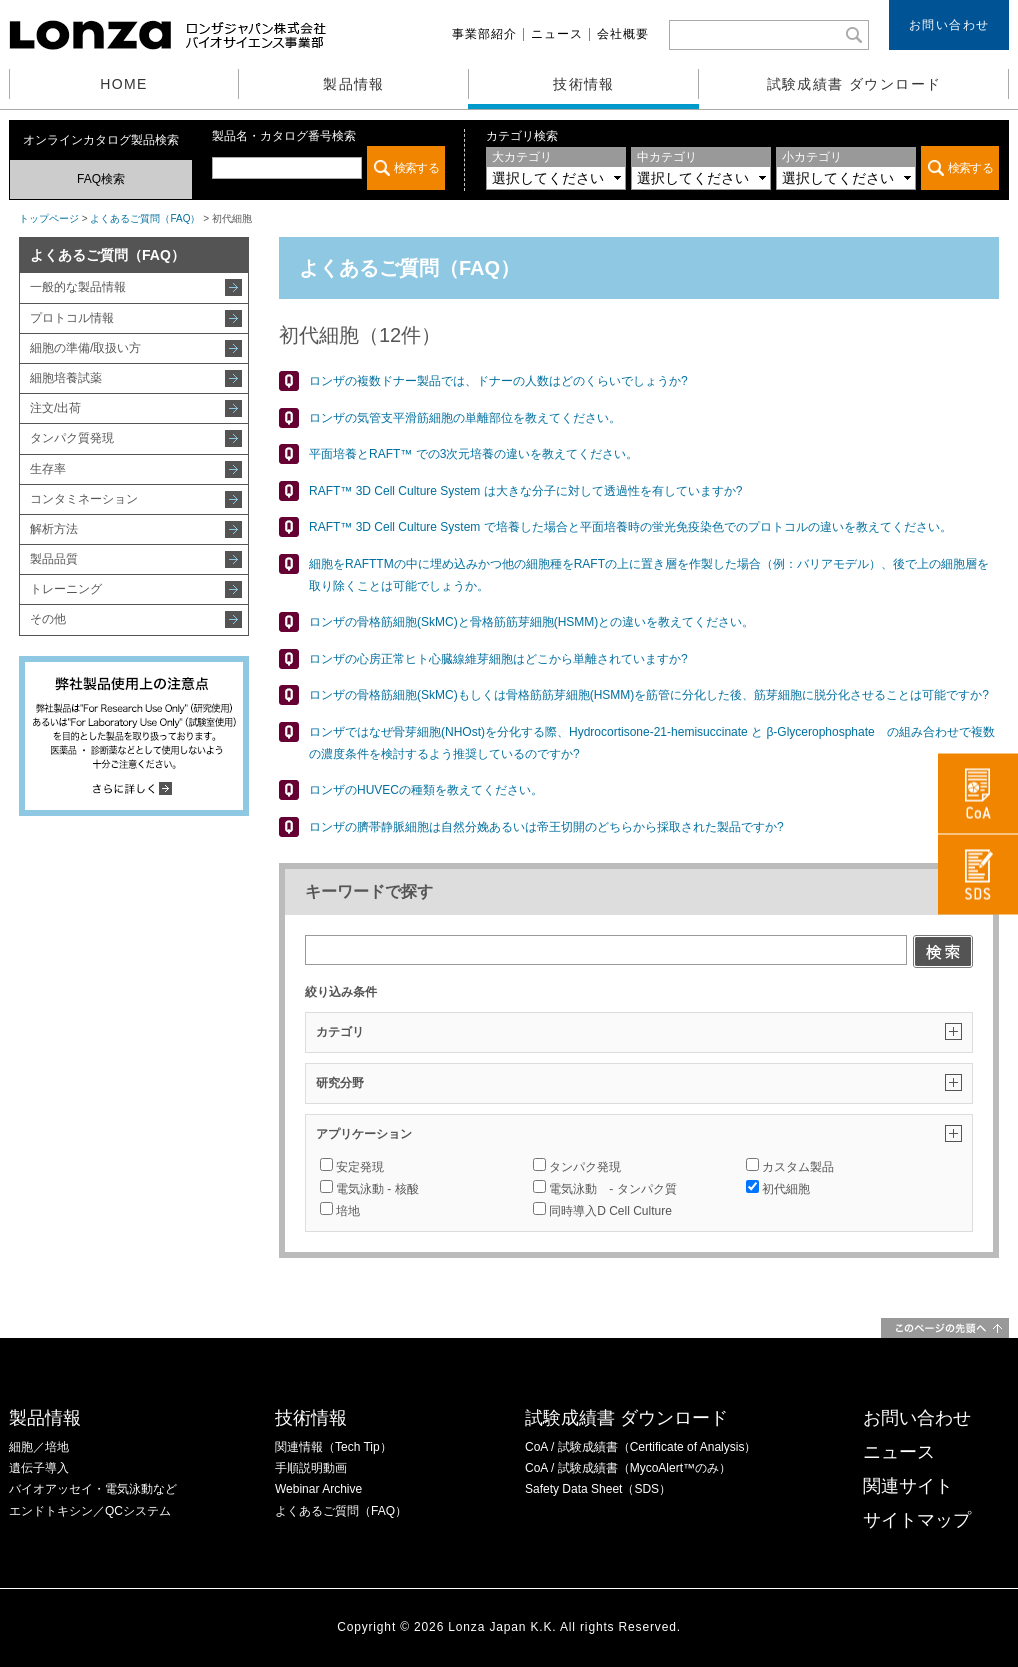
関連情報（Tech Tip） (333, 1447)
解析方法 (54, 529)
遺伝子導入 (39, 1468)
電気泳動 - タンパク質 (604, 1189)
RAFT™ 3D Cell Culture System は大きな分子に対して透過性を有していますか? (525, 491)
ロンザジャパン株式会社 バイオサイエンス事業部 (170, 35)
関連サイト (908, 1486)
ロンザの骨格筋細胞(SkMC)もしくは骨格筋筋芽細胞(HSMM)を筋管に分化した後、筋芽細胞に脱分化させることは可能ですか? (649, 695)
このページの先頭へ (945, 1328)
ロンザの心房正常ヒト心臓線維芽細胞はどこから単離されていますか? (498, 659)
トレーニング (66, 589)
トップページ (49, 218)
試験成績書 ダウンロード (854, 84)
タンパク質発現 (72, 438)
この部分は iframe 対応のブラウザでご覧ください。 (328, 168)
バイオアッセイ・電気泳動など (93, 1489)
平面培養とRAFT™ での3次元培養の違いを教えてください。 (473, 454)
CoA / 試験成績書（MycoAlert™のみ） (628, 1468)
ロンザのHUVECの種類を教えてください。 (426, 790)
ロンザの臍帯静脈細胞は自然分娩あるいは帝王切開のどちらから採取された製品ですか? (546, 827)
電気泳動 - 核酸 (369, 1189)
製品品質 (54, 559)
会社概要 (623, 34)
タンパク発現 (577, 1167)
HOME (124, 84)
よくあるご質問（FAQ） (145, 218)
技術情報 (584, 84)
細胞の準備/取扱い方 (85, 348)
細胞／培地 (39, 1447)
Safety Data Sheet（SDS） (598, 1489)
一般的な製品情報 (78, 287)
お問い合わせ (949, 25)
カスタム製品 (790, 1167)
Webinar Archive (318, 1489)
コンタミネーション (84, 499)
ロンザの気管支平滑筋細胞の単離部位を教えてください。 (465, 418)
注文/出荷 (55, 408)
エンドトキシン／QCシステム (90, 1511)
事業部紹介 (484, 34)
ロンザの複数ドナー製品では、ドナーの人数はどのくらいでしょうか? (498, 381)
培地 (340, 1211)
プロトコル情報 (72, 318)
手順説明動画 (311, 1468)
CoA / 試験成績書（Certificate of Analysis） (640, 1447)
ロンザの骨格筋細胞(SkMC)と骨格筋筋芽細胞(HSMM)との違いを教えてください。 (531, 622)
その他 (48, 619)
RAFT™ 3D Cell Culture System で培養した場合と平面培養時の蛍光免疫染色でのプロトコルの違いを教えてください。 (630, 527)
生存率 (48, 469)
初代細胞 (778, 1189)
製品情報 (354, 84)
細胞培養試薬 (66, 378)
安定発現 (352, 1167)
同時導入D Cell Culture (602, 1211)
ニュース (557, 34)
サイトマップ (917, 1520)
